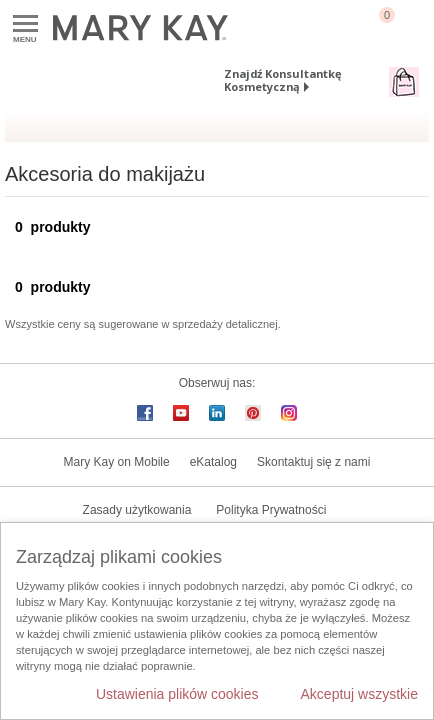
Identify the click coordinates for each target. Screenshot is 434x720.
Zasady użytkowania (137, 510)
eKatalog (213, 462)
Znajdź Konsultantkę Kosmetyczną (283, 80)
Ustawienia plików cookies (177, 694)
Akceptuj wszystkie (359, 694)
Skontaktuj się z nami (313, 462)
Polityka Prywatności (271, 510)
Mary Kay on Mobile (117, 462)
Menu (25, 24)
